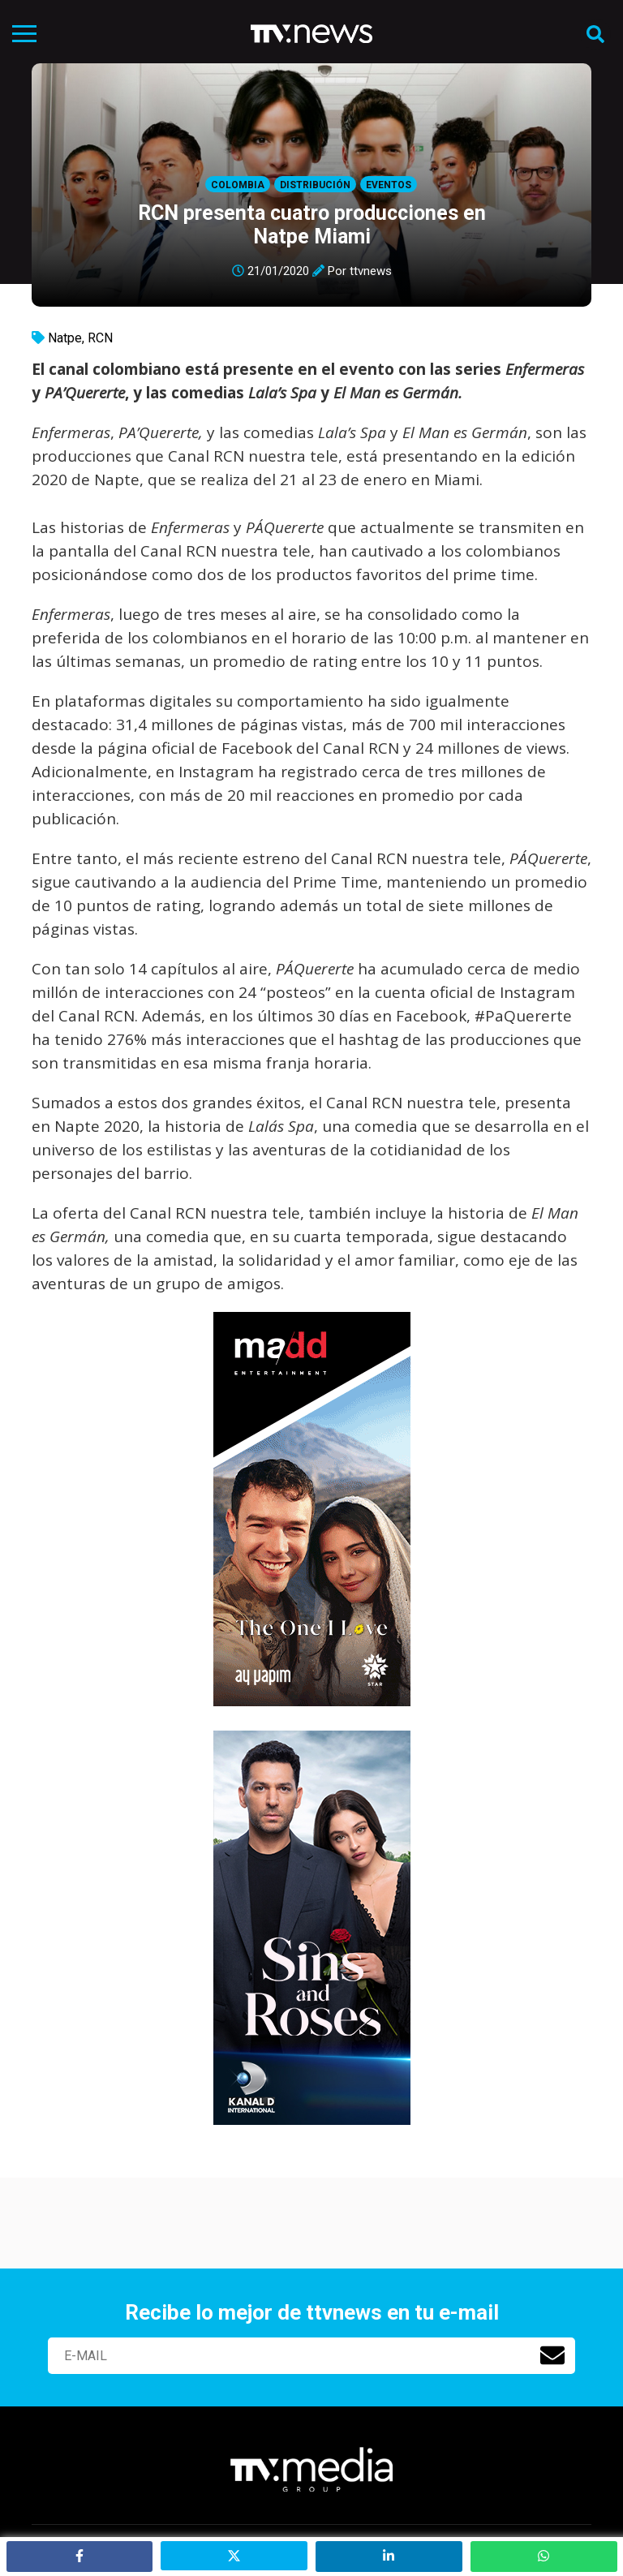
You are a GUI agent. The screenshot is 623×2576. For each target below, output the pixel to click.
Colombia (237, 185)
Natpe (65, 338)
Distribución (315, 185)
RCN (100, 338)
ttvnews (371, 271)
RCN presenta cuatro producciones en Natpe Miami (312, 224)
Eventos (388, 185)
